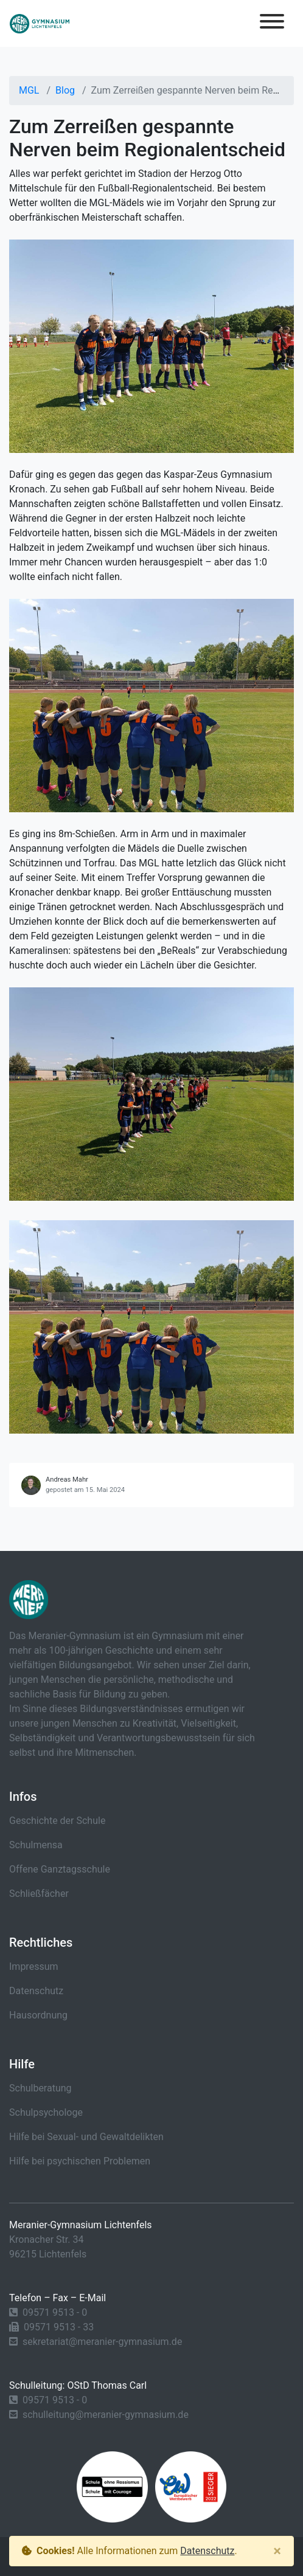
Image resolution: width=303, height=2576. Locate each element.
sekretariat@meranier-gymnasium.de (102, 2341)
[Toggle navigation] (272, 23)
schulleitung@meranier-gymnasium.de (106, 2414)
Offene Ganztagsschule (59, 1869)
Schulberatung (40, 2088)
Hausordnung (38, 2015)
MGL (29, 90)
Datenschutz (36, 1991)
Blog (65, 90)
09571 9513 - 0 (55, 2312)
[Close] (277, 2551)
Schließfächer (39, 1893)
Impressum (33, 1966)
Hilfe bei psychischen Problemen (79, 2161)
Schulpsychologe (46, 2112)
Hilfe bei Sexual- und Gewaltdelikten (86, 2137)
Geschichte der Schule (57, 1820)
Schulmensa (36, 1845)
